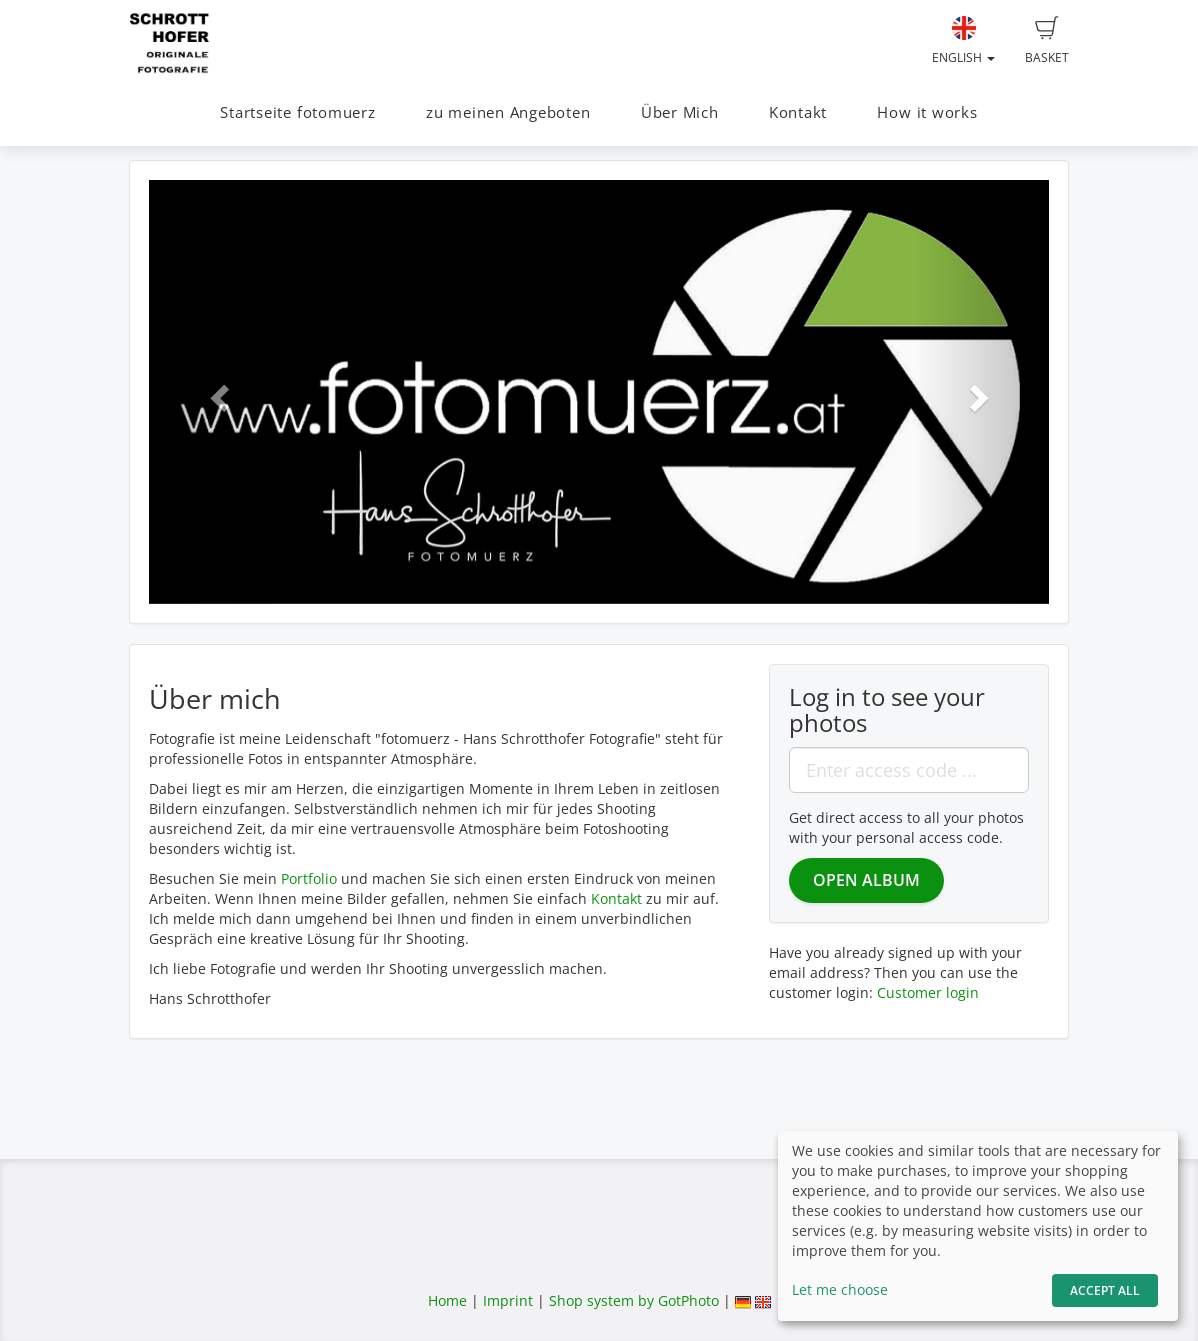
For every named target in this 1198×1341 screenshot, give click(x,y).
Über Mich (680, 112)
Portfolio (309, 878)
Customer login (928, 992)
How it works (927, 112)
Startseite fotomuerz (297, 112)
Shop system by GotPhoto (634, 1300)
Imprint (508, 1300)
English (963, 41)
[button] (216, 392)
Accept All (1105, 1290)
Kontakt (798, 112)
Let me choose (840, 1289)
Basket (1047, 41)
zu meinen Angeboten (508, 112)
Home (447, 1300)
